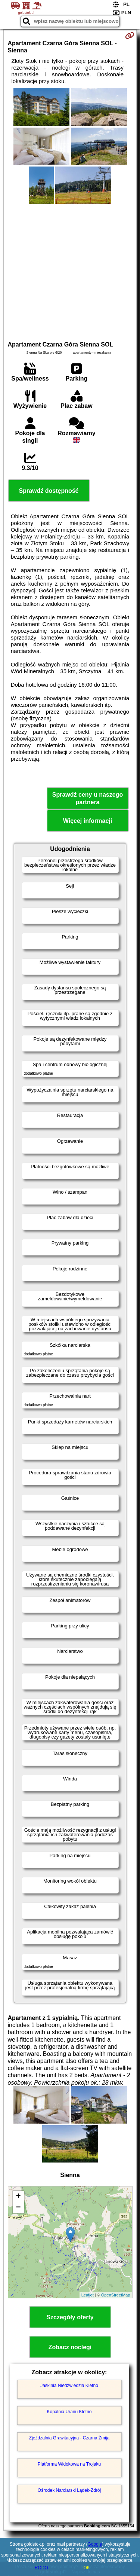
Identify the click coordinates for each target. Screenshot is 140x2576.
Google (95, 2544)
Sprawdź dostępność (48, 491)
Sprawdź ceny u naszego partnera (87, 798)
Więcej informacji (87, 821)
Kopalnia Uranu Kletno (69, 2411)
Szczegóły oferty (69, 2317)
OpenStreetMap (115, 2295)
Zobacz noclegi (70, 2347)
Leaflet (87, 2295)
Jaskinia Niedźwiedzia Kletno (69, 2385)
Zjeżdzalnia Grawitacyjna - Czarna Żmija (69, 2438)
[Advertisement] (70, 271)
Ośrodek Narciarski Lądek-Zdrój (69, 2490)
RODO (41, 2567)
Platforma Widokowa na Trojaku (69, 2464)
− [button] (18, 2207)
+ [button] (18, 2196)
